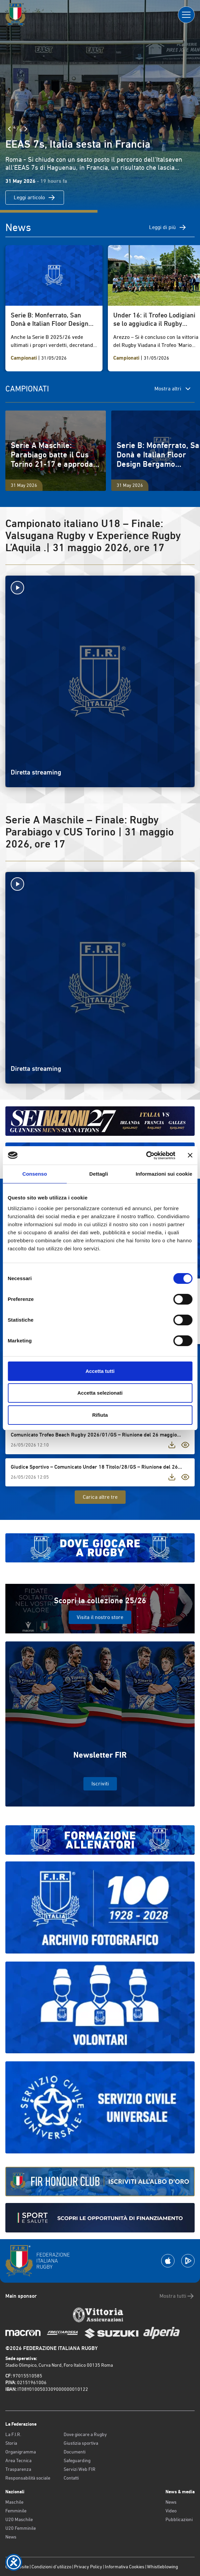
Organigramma (20, 2451)
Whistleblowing (162, 2566)
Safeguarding (77, 2460)
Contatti (71, 2478)
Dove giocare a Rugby (85, 2434)
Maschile (14, 2502)
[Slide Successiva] (26, 129)
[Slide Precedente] (9, 129)
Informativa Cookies (124, 2566)
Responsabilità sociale (27, 2478)
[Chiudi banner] (190, 1155)
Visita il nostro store (100, 1617)
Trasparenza (18, 2469)
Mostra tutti (177, 2296)
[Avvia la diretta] (100, 588)
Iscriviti (100, 1783)
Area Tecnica (18, 2460)
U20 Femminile (20, 2528)
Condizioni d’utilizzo (51, 2566)
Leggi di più (168, 227)
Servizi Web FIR (79, 2469)
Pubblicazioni (179, 2519)
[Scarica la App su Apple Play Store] (168, 2261)
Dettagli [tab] (98, 1174)
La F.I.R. (13, 2434)
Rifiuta (100, 1415)
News (10, 2537)
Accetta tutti (100, 1371)
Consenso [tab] (34, 1174)
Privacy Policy (88, 2566)
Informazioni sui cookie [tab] (164, 1174)
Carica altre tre (100, 1497)
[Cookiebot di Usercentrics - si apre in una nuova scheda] (146, 1155)
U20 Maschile (19, 2519)
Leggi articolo (35, 198)
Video (171, 2510)
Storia (11, 2443)
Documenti (74, 2451)
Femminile (15, 2510)
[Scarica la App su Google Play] (188, 2261)
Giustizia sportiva (81, 2443)
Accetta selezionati (100, 1393)
